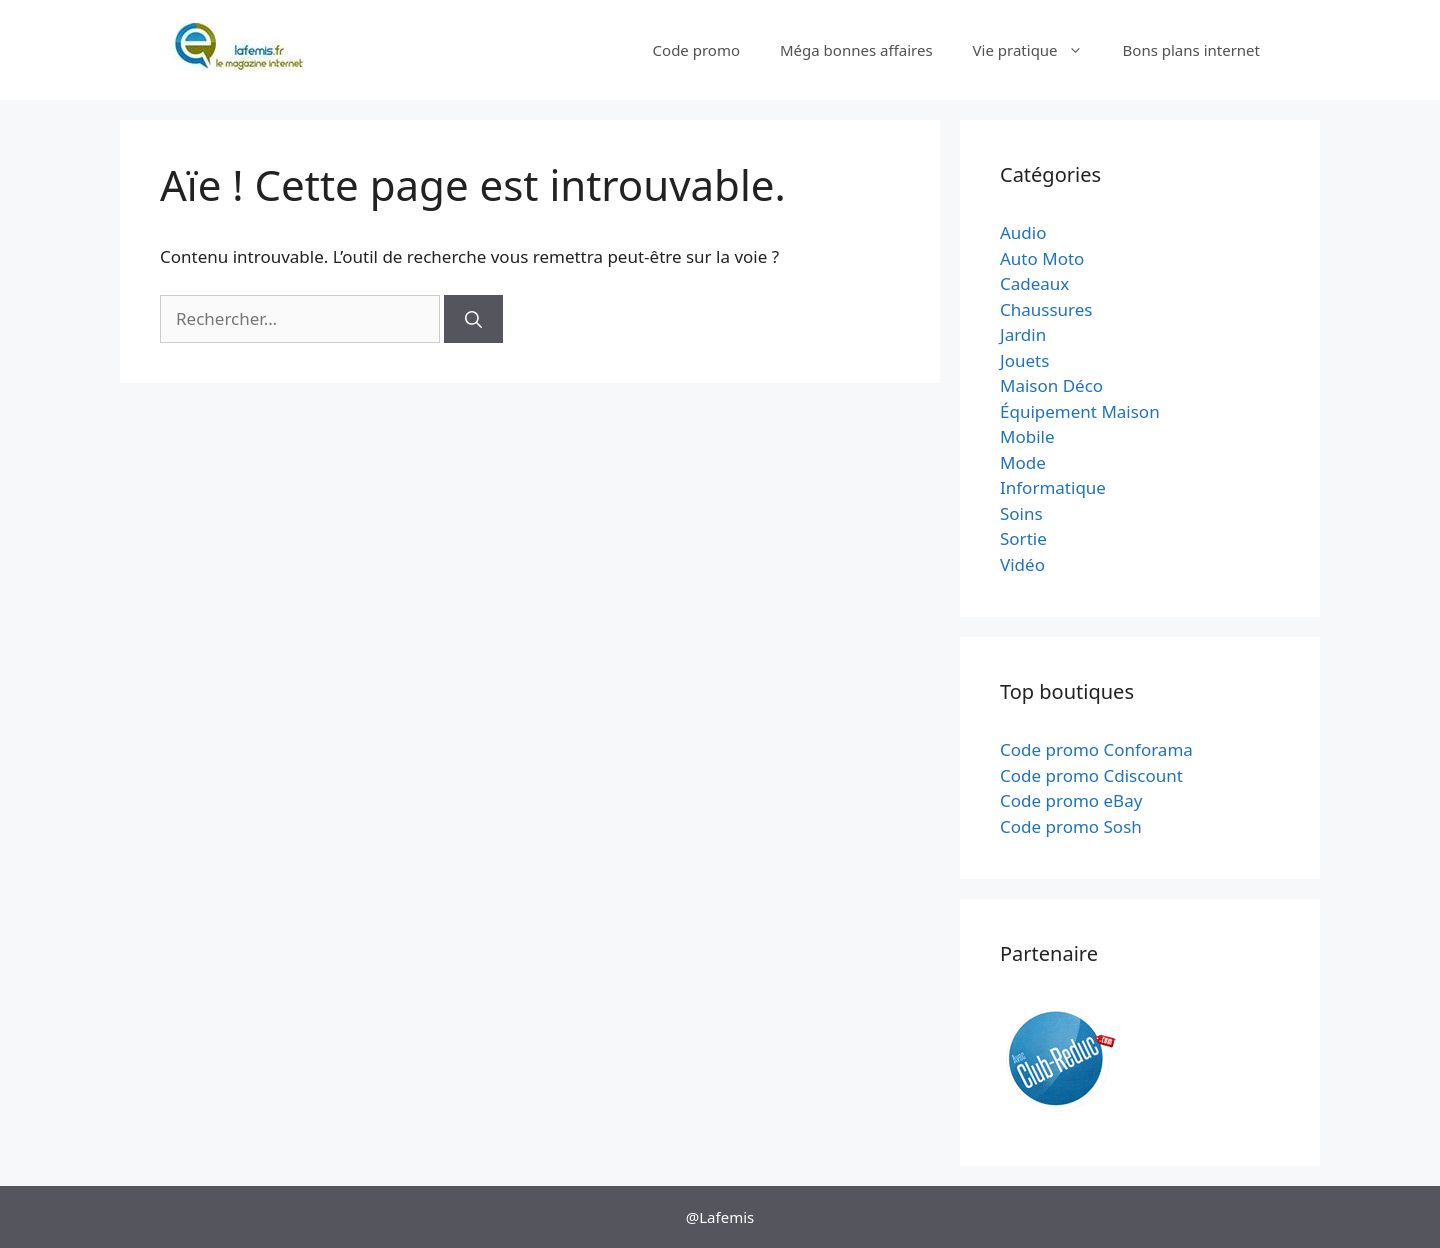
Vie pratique (1038, 50)
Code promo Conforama (1096, 749)
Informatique (1053, 487)
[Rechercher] (473, 319)
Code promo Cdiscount (1091, 775)
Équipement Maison (1080, 411)
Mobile (1027, 436)
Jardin (1023, 334)
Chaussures (1046, 309)
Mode (1023, 462)
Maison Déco (1051, 385)
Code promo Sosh (1071, 826)
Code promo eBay (1071, 800)
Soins (1021, 513)
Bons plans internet (1191, 50)
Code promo (696, 50)
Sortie (1023, 538)
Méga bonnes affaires (856, 50)
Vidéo (1022, 564)
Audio (1023, 232)
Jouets (1024, 360)
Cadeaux (1034, 283)
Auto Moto (1042, 258)
